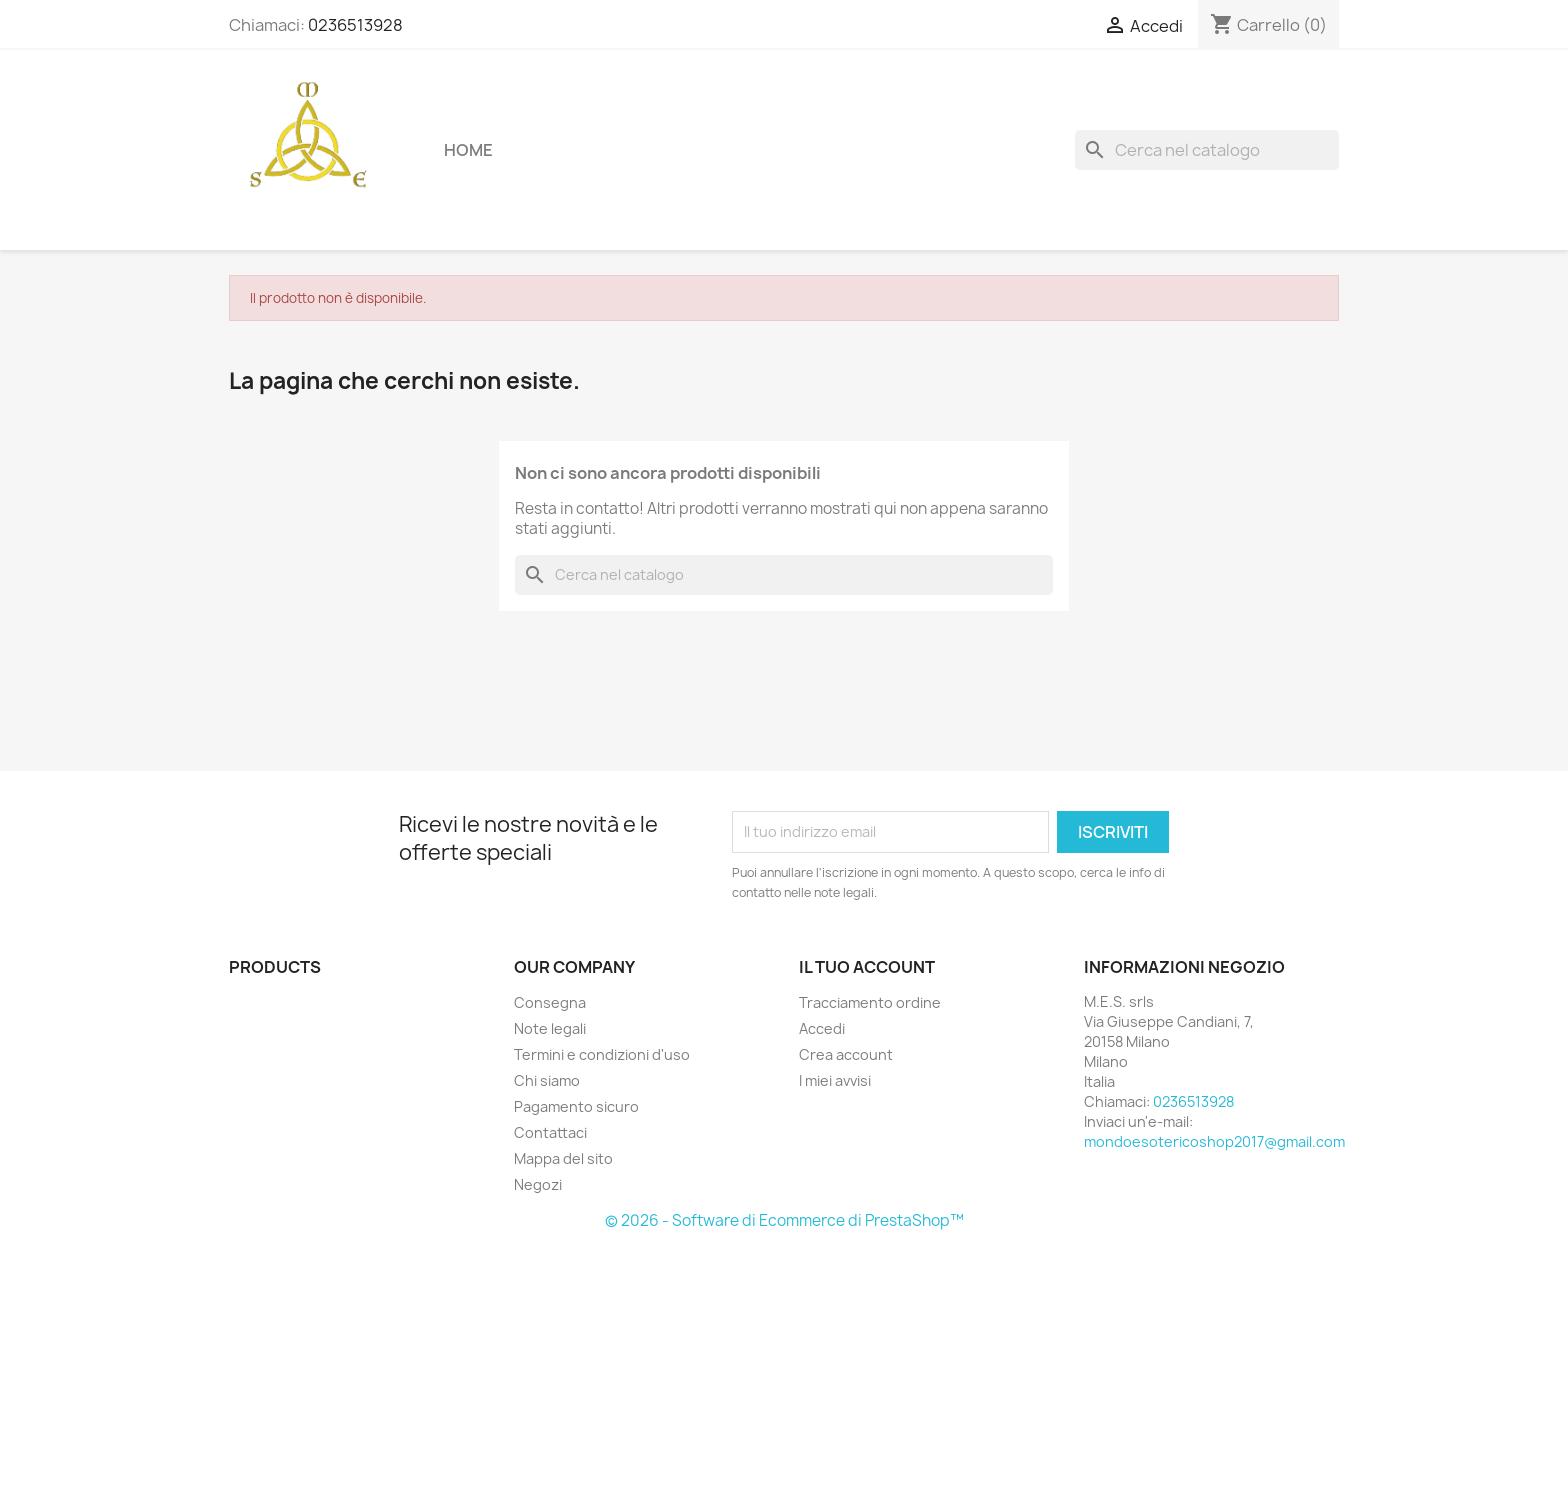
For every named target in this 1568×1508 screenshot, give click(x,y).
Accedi (822, 1028)
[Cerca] (1207, 150)
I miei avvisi (835, 1080)
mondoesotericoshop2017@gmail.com (1214, 1141)
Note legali (550, 1028)
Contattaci (550, 1132)
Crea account (846, 1054)
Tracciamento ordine (870, 1002)
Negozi (538, 1184)
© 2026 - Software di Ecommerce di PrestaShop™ (784, 1220)
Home (468, 150)
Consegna (550, 1002)
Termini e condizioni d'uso (602, 1054)
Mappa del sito (563, 1158)
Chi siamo (547, 1080)
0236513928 (355, 25)
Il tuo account (867, 967)
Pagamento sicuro (576, 1106)
